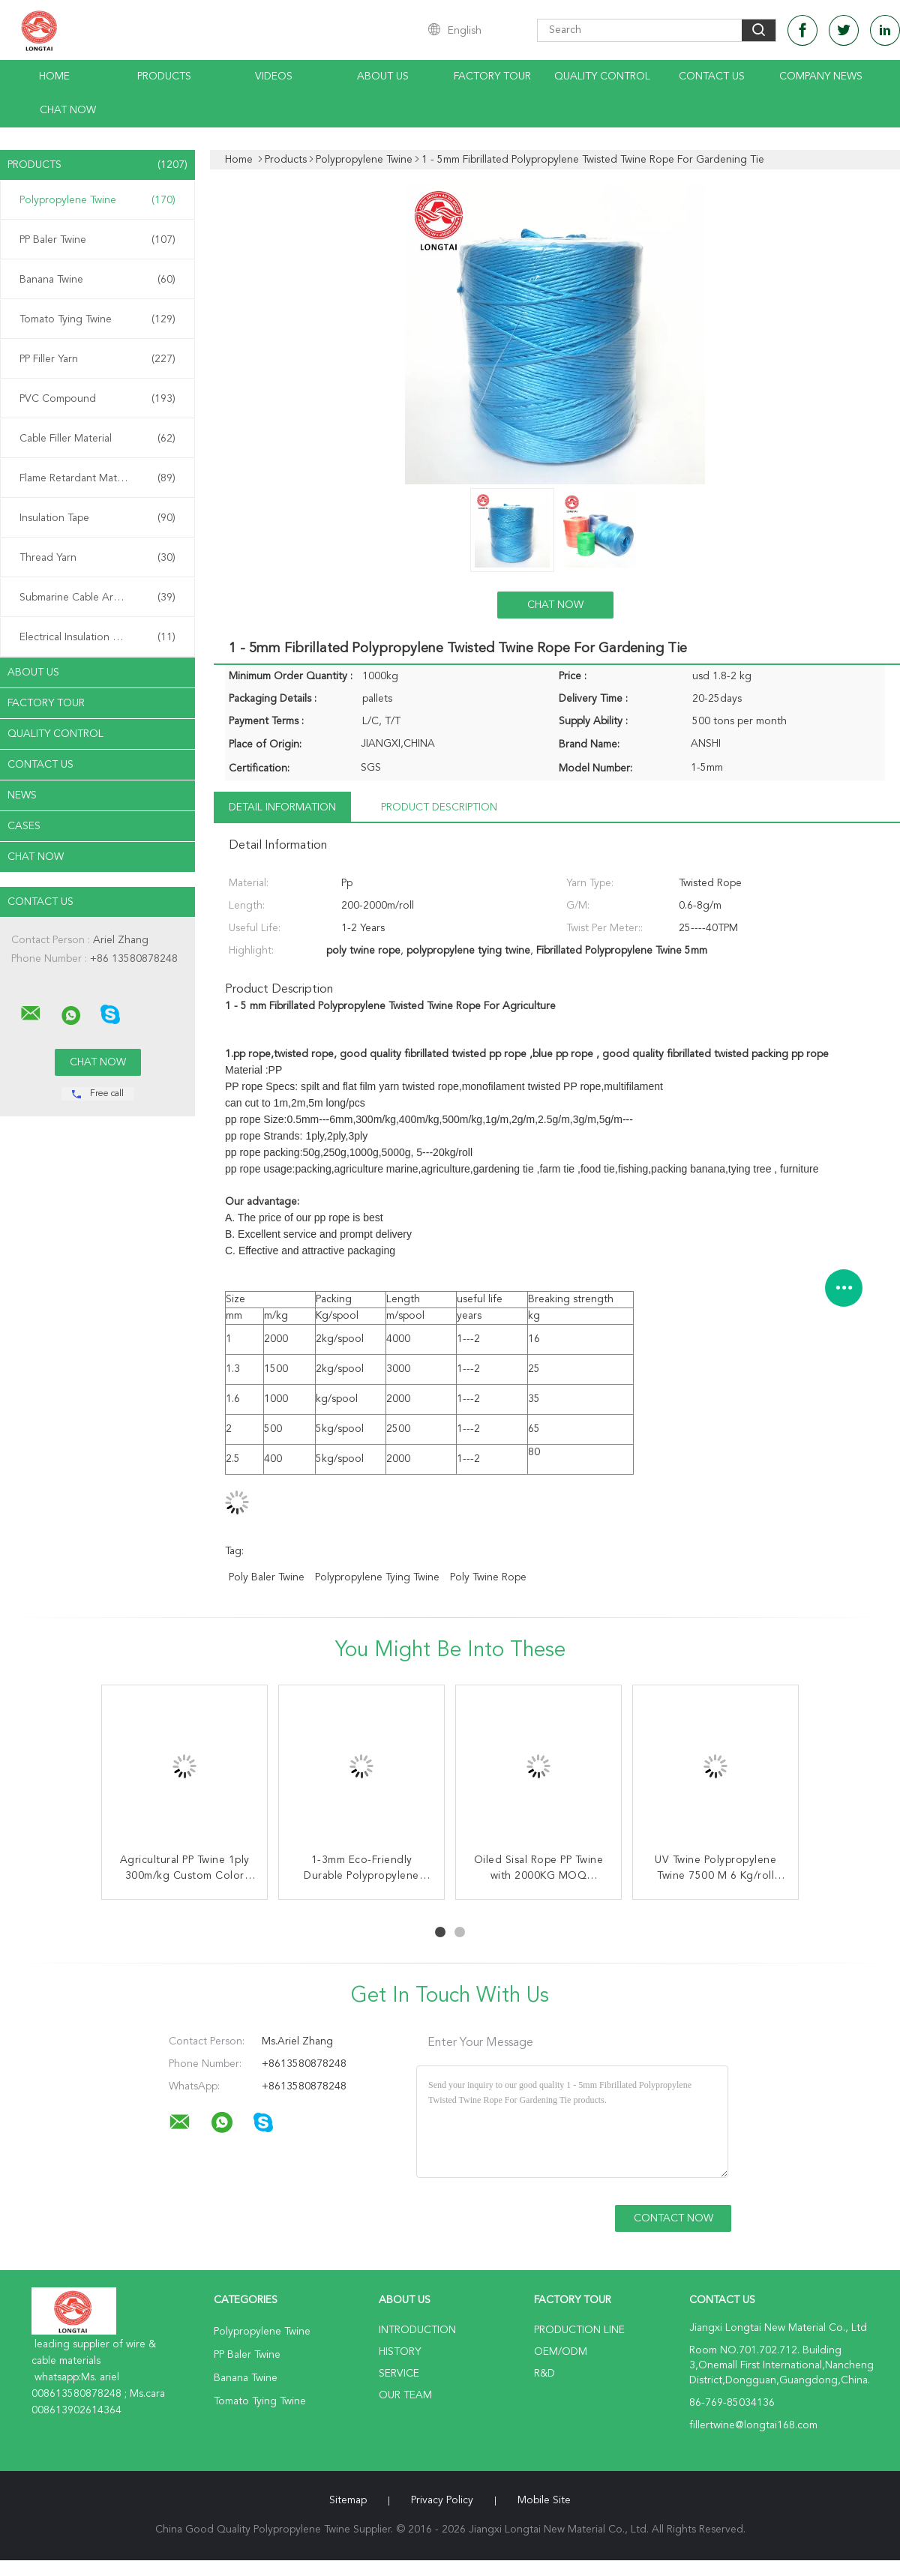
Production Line (579, 2330)
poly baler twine (266, 1577)
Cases (24, 826)
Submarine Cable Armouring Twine (101, 597)
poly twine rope (488, 1577)
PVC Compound (98, 398)
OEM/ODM (560, 2352)
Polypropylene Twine (98, 200)
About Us (383, 76)
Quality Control (602, 76)
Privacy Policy (442, 2500)
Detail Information (282, 807)
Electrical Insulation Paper (98, 637)
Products (164, 76)
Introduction (417, 2330)
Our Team (405, 2395)
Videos (273, 76)
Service (399, 2373)
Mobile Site (544, 2500)
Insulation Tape (98, 518)
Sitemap (348, 2500)
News (22, 795)
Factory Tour (492, 76)
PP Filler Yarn (98, 359)
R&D (544, 2373)
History (400, 2352)
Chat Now (68, 110)
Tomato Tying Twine (98, 319)
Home (54, 76)
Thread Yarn (98, 557)
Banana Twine (98, 279)
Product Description (439, 807)
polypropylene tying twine (377, 1577)
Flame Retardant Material (98, 478)
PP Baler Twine (98, 239)
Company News (820, 76)
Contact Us (712, 76)
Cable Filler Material (98, 438)
